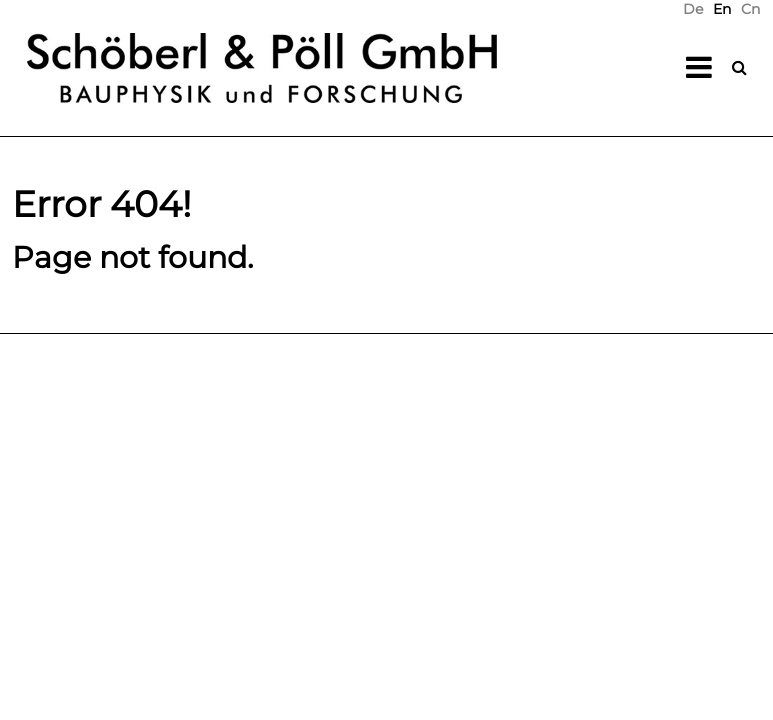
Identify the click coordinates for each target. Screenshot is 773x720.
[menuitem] (693, 10)
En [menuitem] (722, 9)
